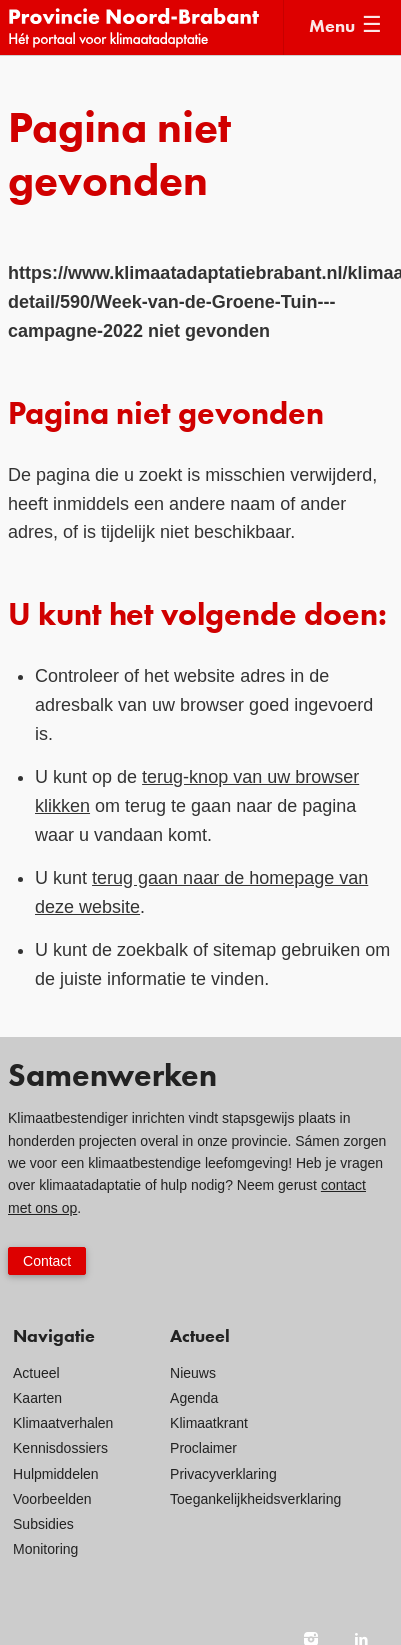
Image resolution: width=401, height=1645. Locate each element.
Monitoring (45, 1549)
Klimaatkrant (209, 1423)
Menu (332, 27)
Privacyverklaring (223, 1474)
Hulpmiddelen (56, 1474)
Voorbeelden (52, 1499)
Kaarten (37, 1398)
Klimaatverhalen (63, 1423)
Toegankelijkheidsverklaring (255, 1499)
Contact (47, 1261)
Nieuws (193, 1373)
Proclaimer (203, 1448)
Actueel (36, 1373)
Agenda (194, 1398)
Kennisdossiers (60, 1448)
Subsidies (43, 1524)
